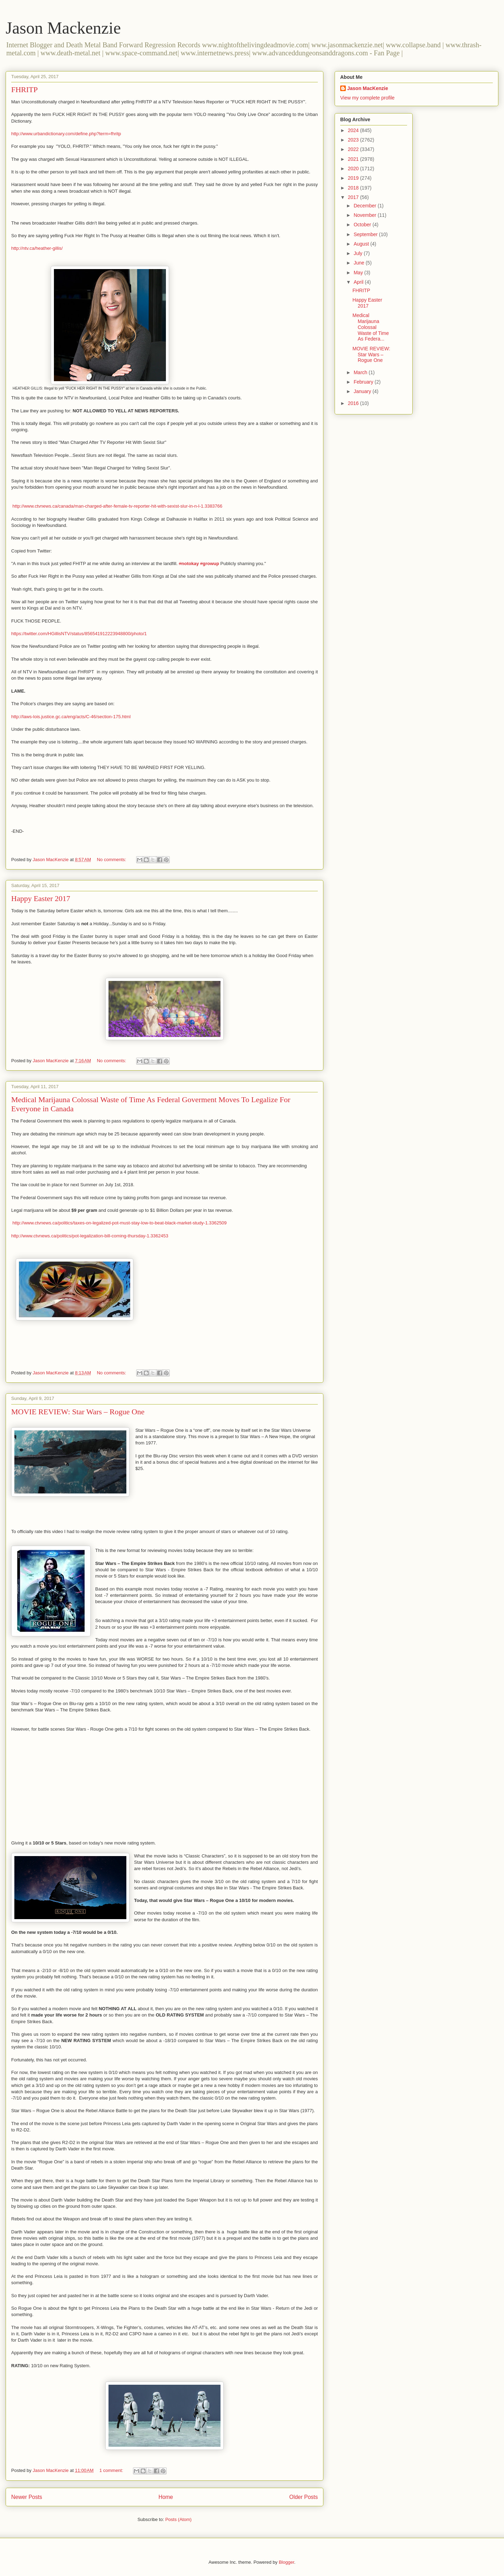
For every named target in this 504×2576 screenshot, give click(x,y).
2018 (354, 188)
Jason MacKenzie (367, 88)
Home (166, 2497)
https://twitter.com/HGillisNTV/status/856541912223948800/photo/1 (79, 633)
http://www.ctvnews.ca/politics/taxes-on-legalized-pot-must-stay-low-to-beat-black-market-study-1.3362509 (119, 1222)
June (359, 263)
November (365, 215)
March (361, 372)
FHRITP (24, 89)
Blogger (286, 2562)
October (363, 224)
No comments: (112, 859)
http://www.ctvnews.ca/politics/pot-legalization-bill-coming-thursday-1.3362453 (89, 1235)
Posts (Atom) (178, 2519)
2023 (354, 140)
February (364, 382)
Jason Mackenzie (63, 28)
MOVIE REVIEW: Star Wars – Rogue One (78, 1411)
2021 (354, 159)
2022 (354, 149)
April (359, 282)
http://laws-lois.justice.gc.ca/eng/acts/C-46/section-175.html (71, 716)
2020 (354, 168)
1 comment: (112, 2470)
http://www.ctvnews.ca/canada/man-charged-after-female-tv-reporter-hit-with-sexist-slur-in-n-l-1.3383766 (116, 506)
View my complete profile (367, 98)
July (359, 253)
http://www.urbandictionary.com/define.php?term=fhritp (66, 133)
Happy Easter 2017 (40, 898)
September (366, 234)
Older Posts (303, 2497)
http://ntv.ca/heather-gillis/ (37, 248)
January (363, 391)
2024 (354, 130)
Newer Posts (26, 2497)
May (359, 272)
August (362, 244)
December (365, 205)
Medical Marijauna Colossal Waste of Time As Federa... (370, 327)
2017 (354, 197)
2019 (354, 178)
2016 (354, 403)
